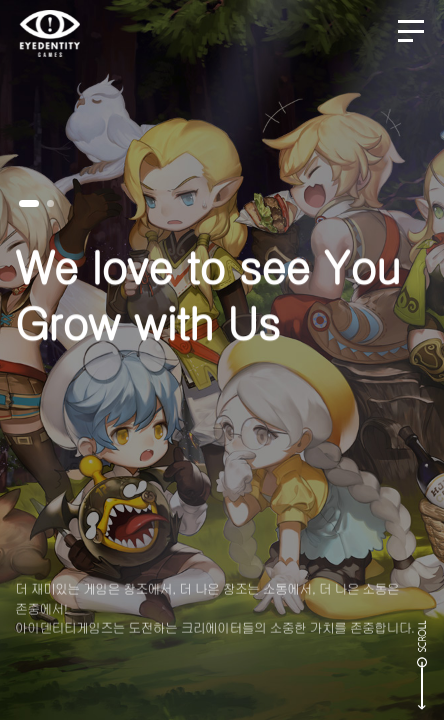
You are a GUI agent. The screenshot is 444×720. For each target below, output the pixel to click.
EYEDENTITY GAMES (50, 33)
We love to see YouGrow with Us (207, 305)
